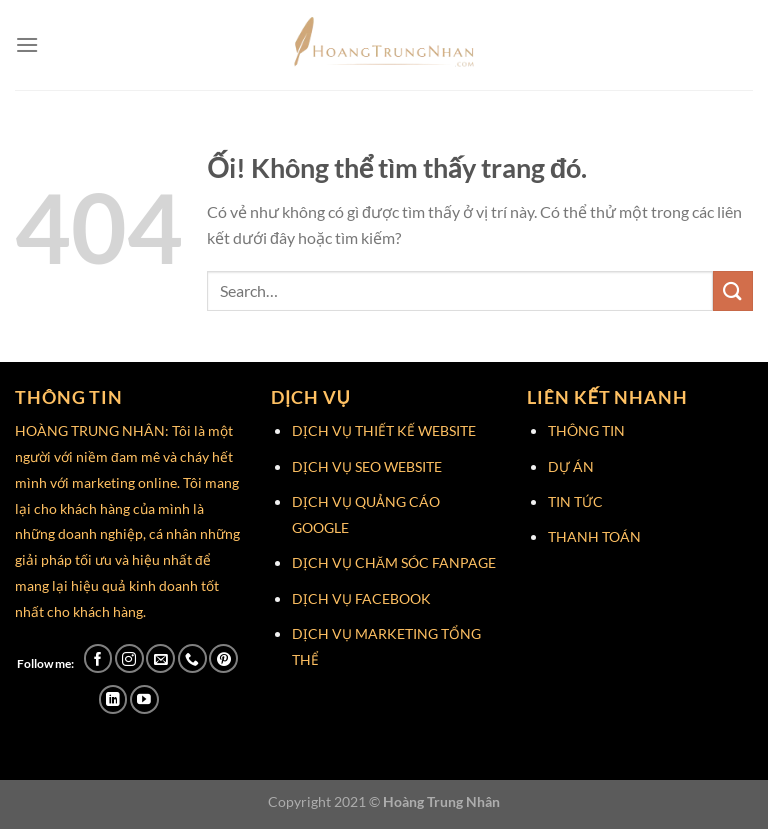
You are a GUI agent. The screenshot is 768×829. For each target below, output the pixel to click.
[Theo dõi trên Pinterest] (223, 658)
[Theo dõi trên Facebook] (98, 658)
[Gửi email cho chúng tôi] (160, 658)
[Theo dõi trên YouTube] (144, 699)
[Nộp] (733, 290)
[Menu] (27, 44)
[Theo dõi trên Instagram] (129, 658)
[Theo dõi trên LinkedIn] (113, 699)
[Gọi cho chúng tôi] (192, 658)
